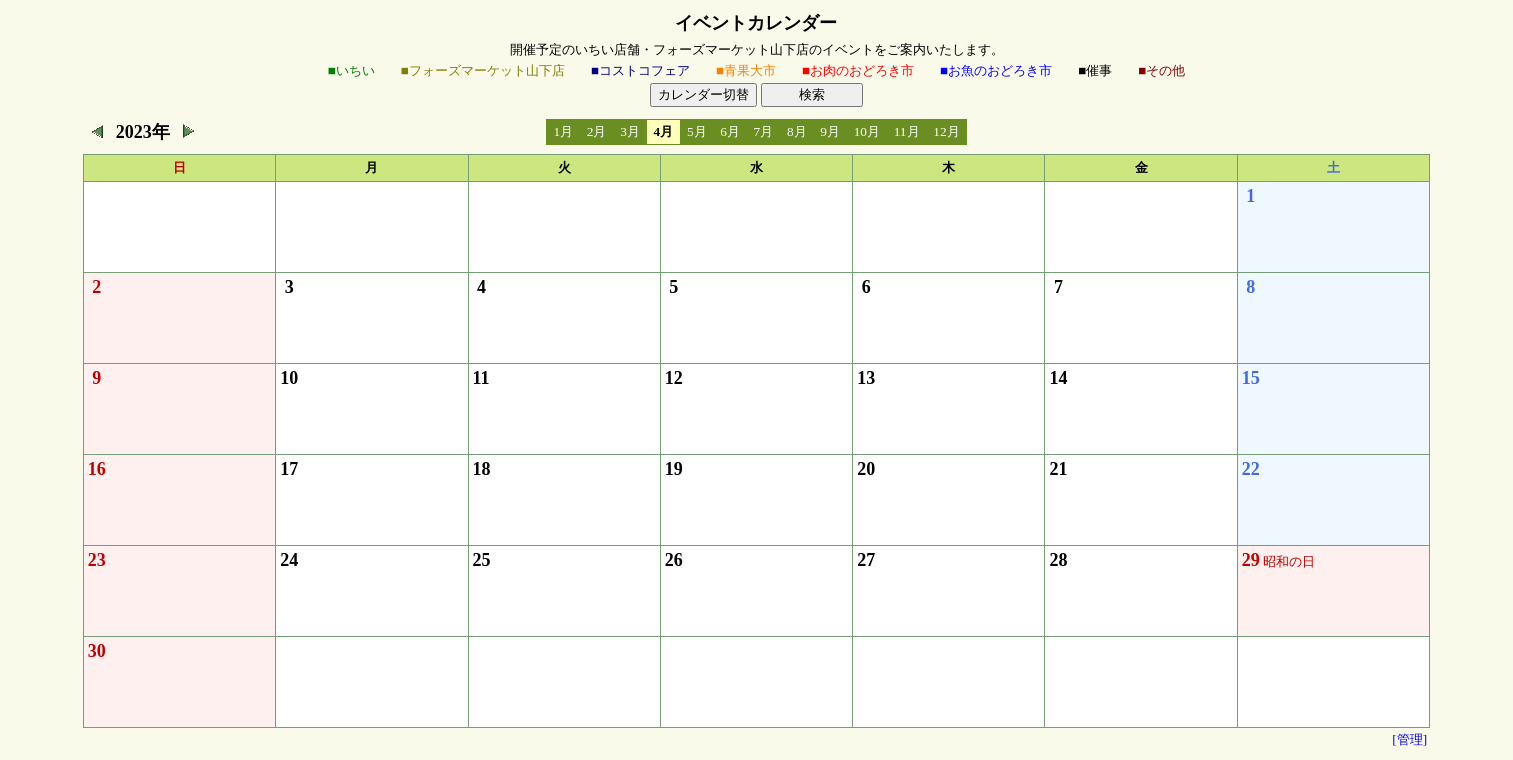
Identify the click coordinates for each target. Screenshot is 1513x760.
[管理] (1409, 739)
